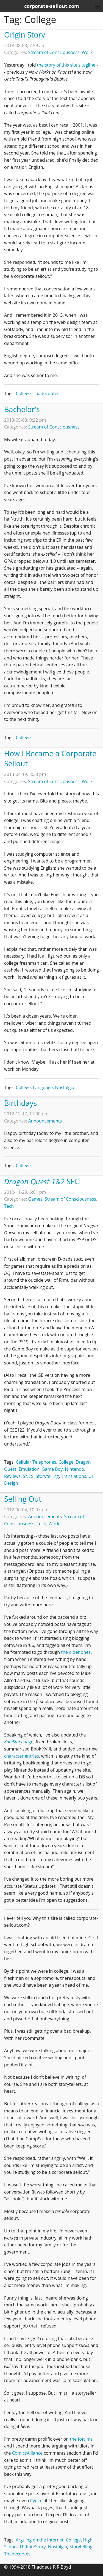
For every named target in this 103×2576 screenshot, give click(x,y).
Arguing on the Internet (39, 2540)
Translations (73, 1476)
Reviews (12, 1476)
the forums (81, 2439)
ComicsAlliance (27, 2453)
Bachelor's (22, 409)
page (19, 1742)
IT (22, 2547)
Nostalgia (64, 1087)
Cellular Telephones (36, 1462)
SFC (41, 1181)
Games (35, 1199)
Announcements (45, 1121)
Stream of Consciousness (54, 52)
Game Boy (52, 1469)
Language (43, 1087)
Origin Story (24, 35)
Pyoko (36, 2501)
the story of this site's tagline (66, 65)
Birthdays (20, 1103)
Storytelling (47, 1476)
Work (87, 52)
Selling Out (22, 1499)
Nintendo (74, 1469)
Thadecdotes (46, 393)
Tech (9, 1206)
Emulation (29, 1469)
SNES (28, 1476)
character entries (21, 1756)
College (23, 393)
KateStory (36, 2547)
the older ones (76, 1652)
